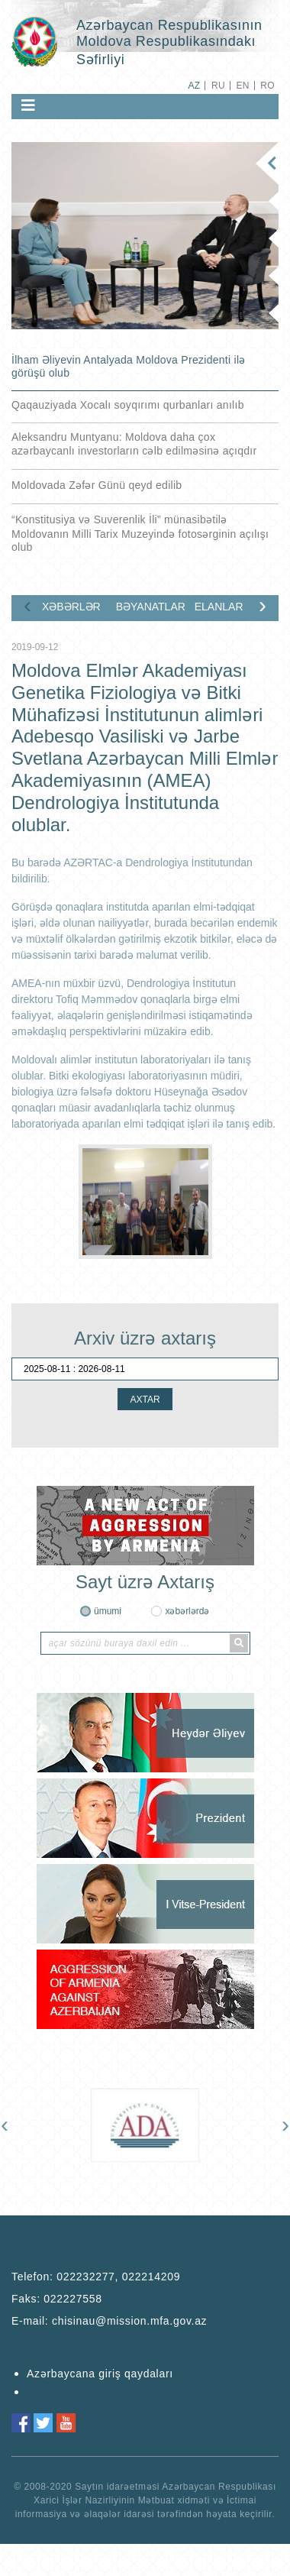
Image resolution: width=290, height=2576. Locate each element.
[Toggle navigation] (28, 105)
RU (218, 85)
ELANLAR (219, 606)
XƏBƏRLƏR (71, 606)
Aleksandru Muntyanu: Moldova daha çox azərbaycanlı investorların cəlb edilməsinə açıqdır (133, 444)
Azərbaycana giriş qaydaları (100, 2373)
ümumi (107, 1611)
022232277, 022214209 (118, 2276)
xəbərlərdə (187, 1611)
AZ (194, 85)
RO (267, 85)
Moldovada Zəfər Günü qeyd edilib (96, 485)
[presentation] (27, 605)
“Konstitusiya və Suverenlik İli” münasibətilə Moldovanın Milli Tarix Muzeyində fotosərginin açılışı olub (140, 533)
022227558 (73, 2299)
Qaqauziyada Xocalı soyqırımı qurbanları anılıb (127, 405)
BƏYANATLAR (149, 606)
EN (242, 85)
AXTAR (145, 1399)
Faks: (56, 2299)
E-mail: (109, 2321)
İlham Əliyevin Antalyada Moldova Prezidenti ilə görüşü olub (128, 366)
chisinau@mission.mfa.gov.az (129, 2321)
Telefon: (95, 2276)
